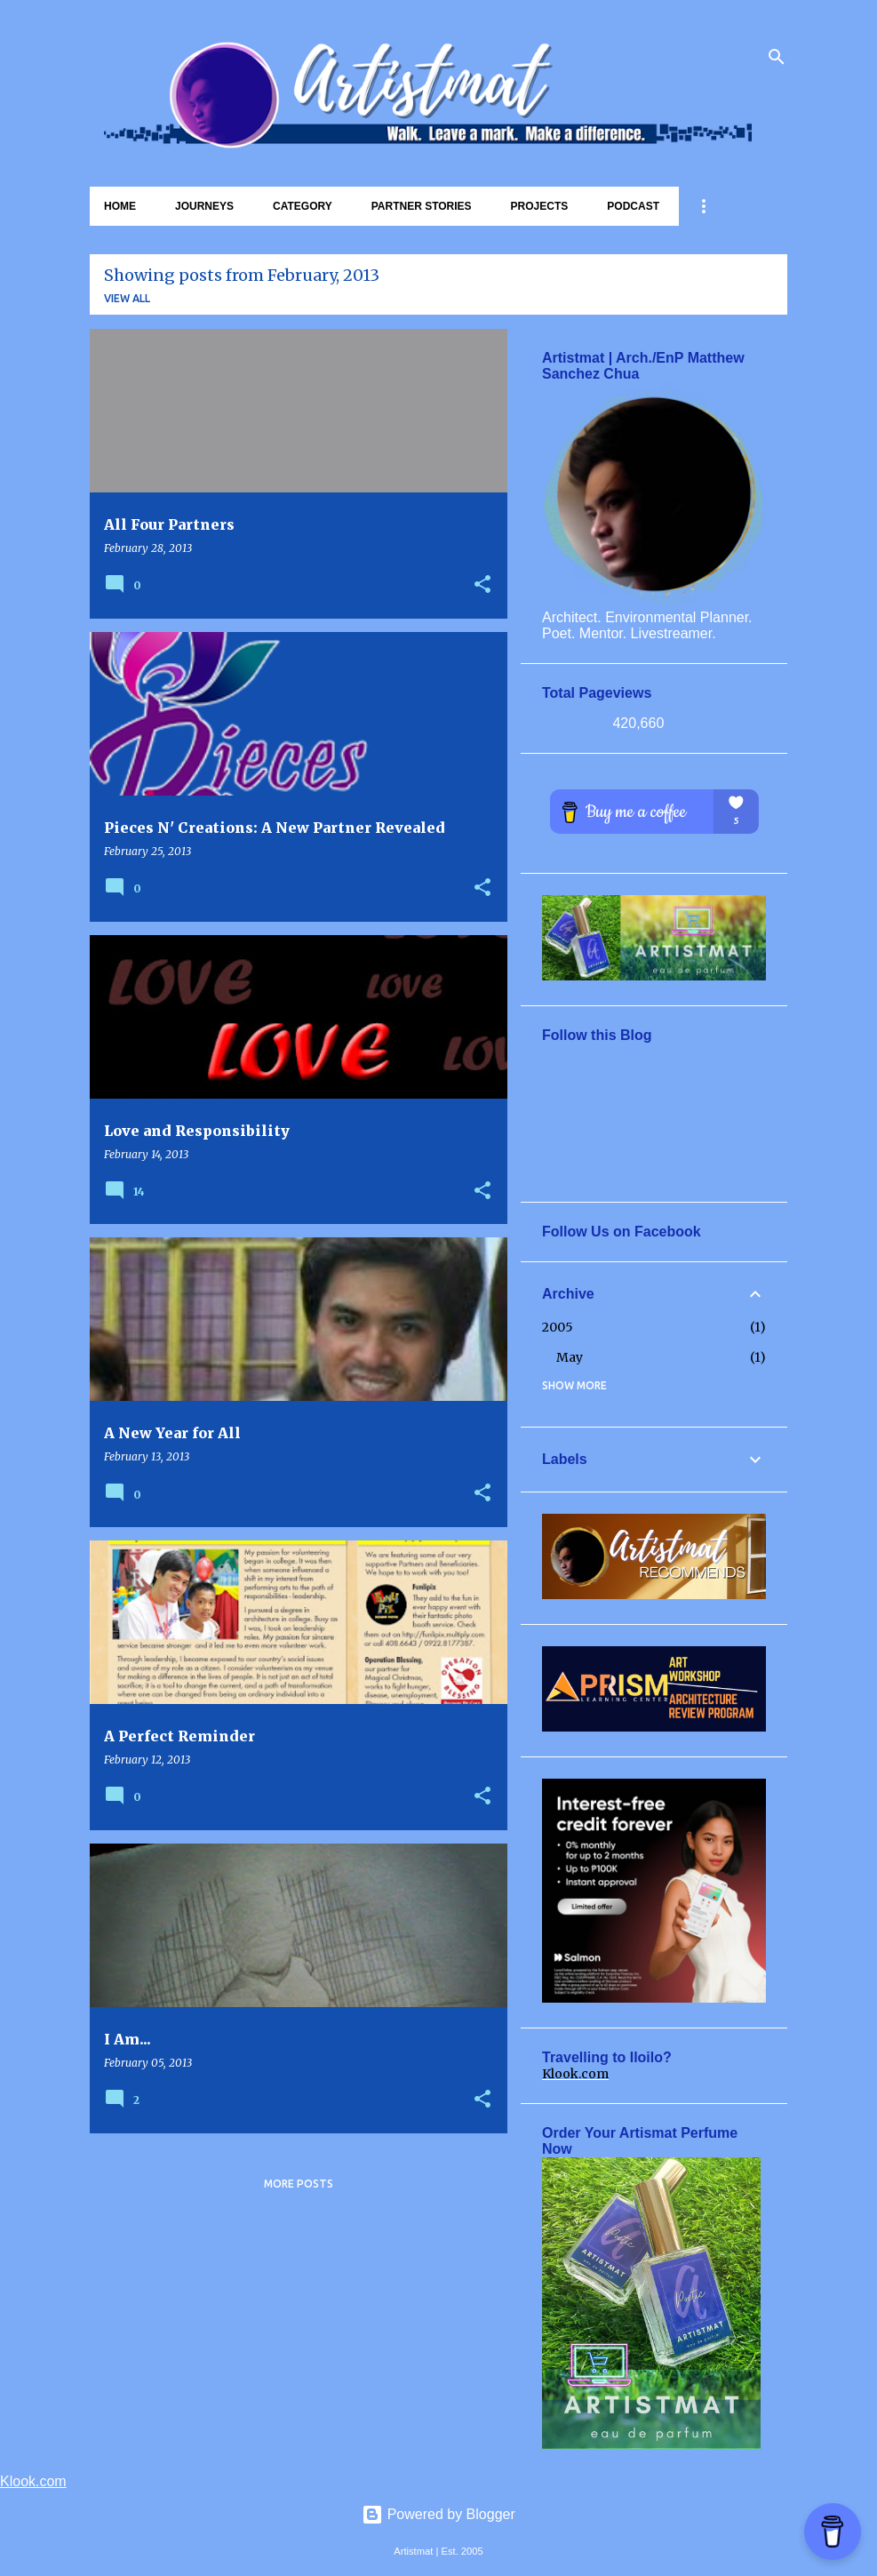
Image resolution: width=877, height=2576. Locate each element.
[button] (482, 585)
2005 (557, 1327)
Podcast (633, 206)
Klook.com (575, 2074)
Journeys (204, 206)
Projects (540, 206)
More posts (298, 2183)
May (569, 1357)
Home (120, 206)
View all (127, 298)
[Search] (776, 57)
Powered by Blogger (438, 2514)
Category (302, 206)
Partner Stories (421, 206)
